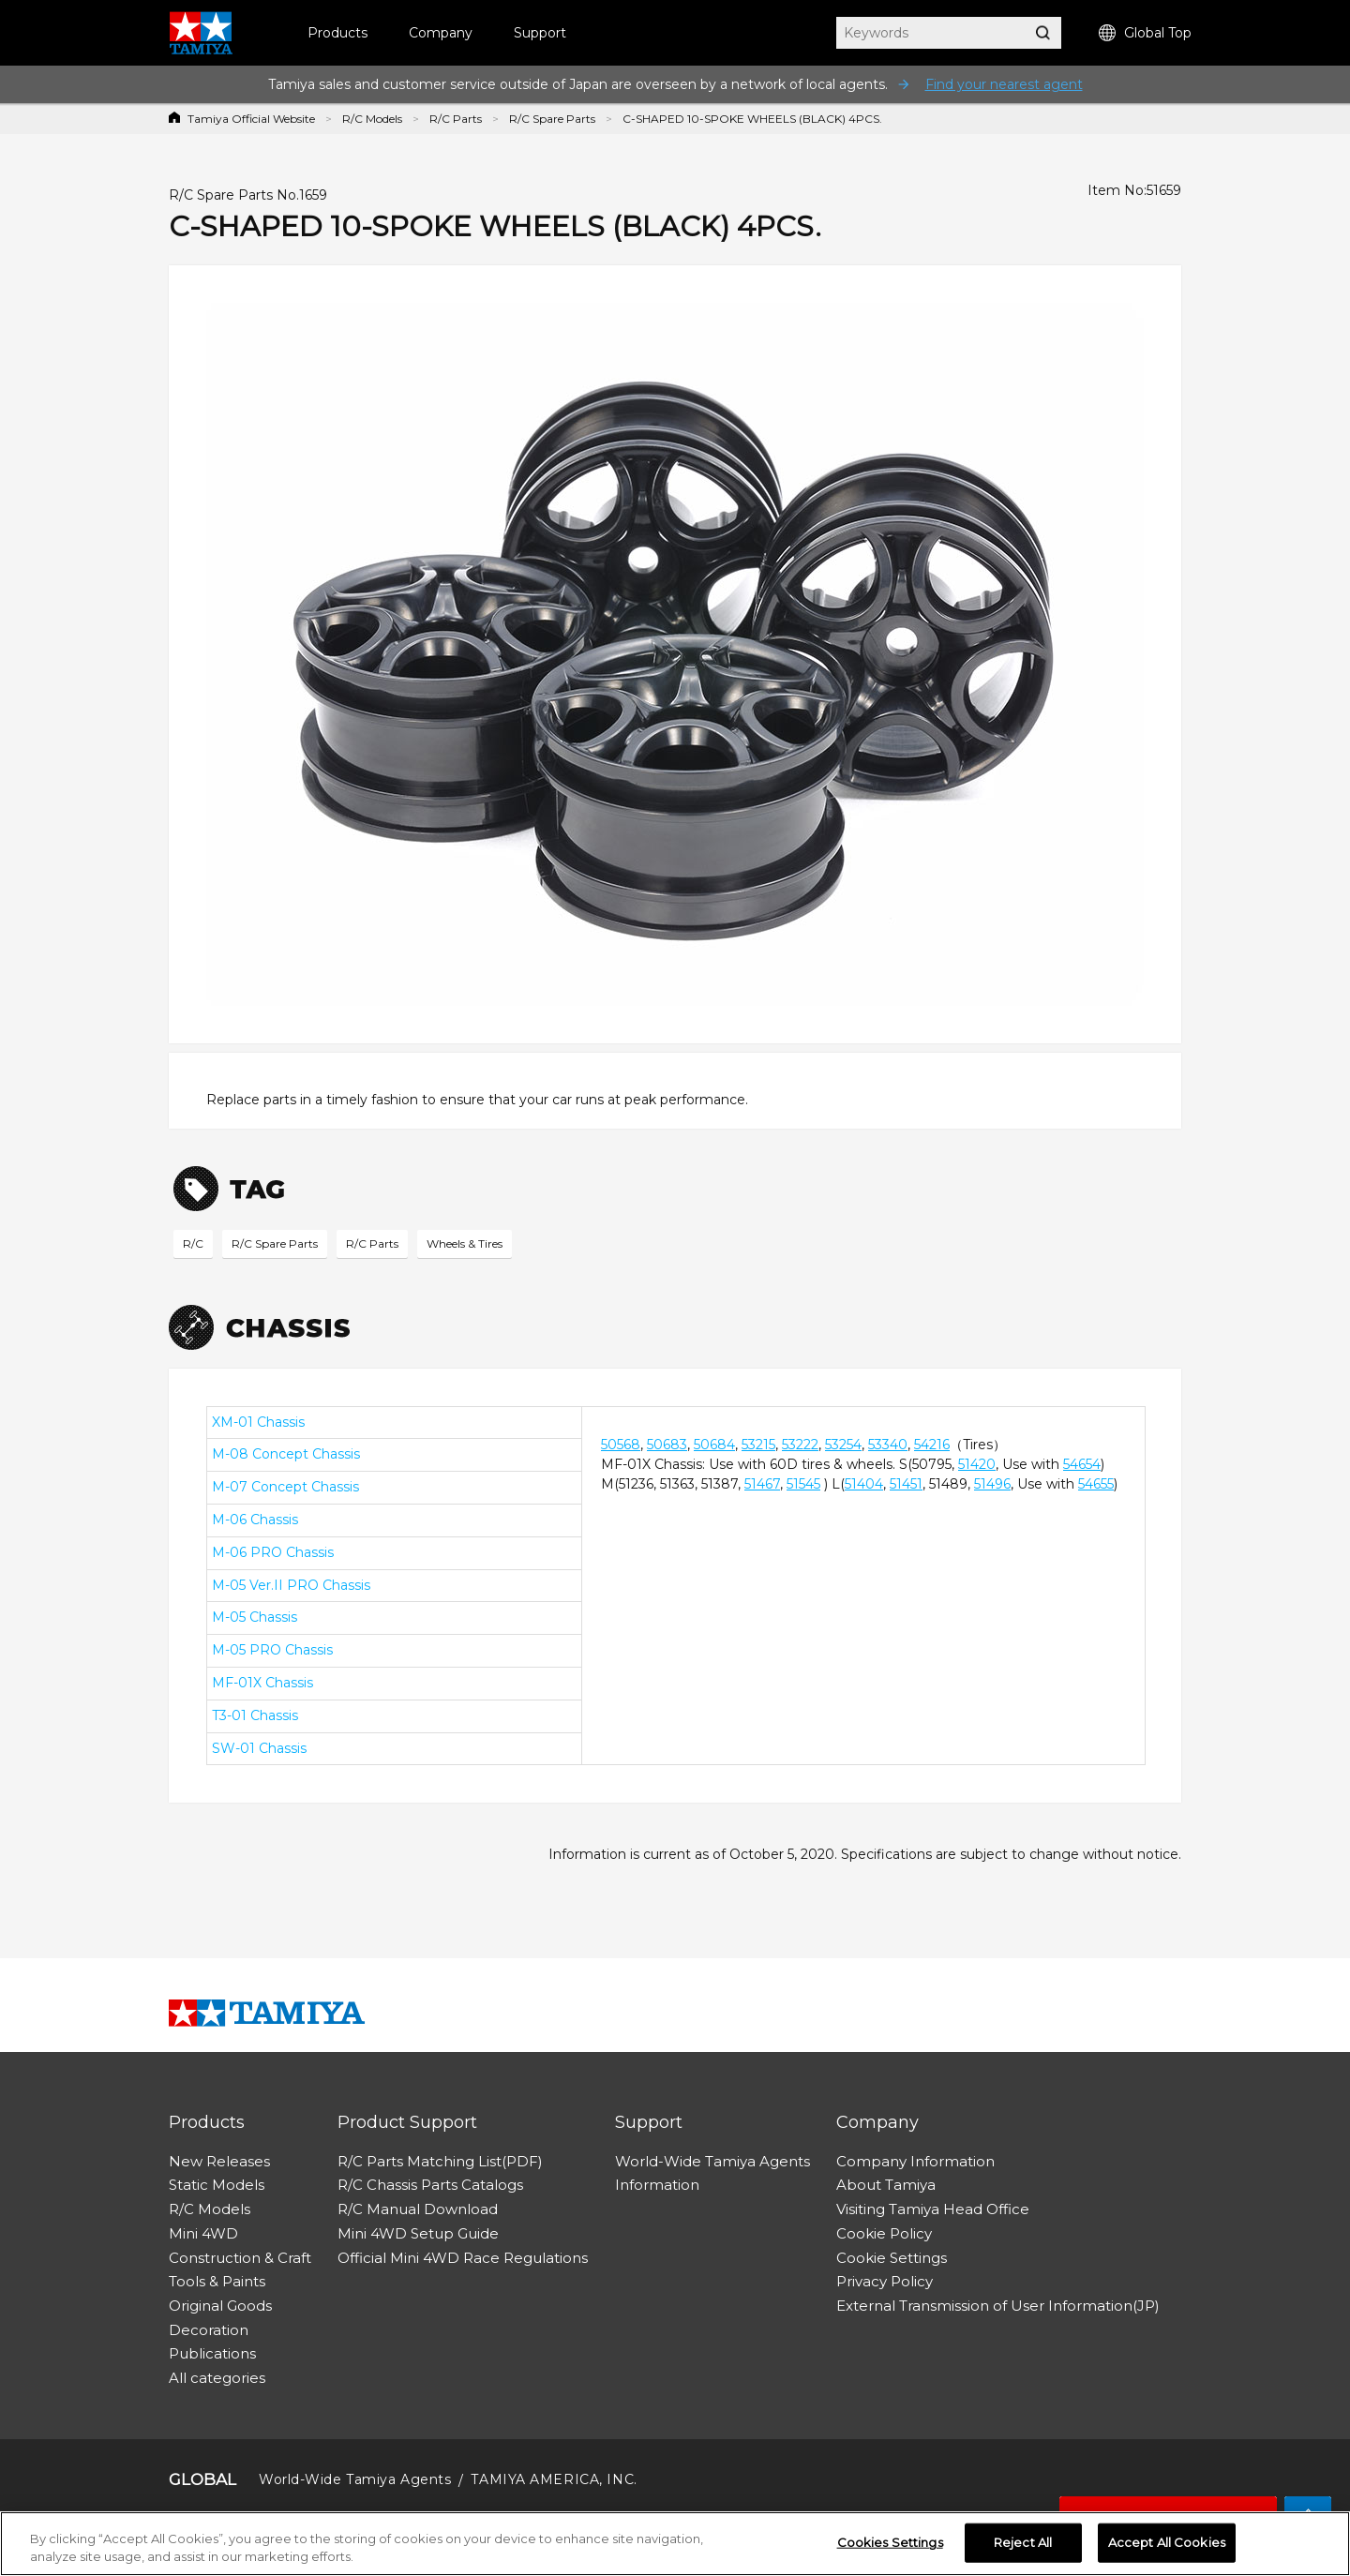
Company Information (915, 2161)
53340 (888, 1444)
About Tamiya (886, 2185)
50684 (714, 1444)
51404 (864, 1483)
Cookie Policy (884, 2233)
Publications (212, 2353)
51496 (992, 1483)
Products (338, 32)
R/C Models (372, 119)
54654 (1082, 1464)
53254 (843, 1444)
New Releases (219, 2161)
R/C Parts (455, 119)
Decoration (208, 2330)
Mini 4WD (203, 2233)
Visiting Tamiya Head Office (932, 2209)
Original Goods (220, 2305)
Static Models (216, 2185)
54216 (932, 1444)
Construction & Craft (240, 2258)
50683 (667, 1444)
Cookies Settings (890, 2546)
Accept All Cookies (1166, 2546)
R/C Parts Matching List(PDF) (440, 2161)
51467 (762, 1483)
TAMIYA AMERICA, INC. (554, 2479)
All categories (217, 2378)
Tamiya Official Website (251, 119)
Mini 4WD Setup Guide (418, 2233)
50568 (620, 1444)
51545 (803, 1483)
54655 (1096, 1483)
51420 (977, 1464)
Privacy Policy (884, 2281)
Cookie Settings (891, 2258)
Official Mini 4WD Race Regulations (463, 2258)
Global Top (1145, 33)
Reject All (1023, 2546)
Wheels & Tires (464, 1243)
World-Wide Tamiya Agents (712, 2161)
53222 (800, 1444)
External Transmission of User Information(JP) (998, 2305)
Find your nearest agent (1004, 84)
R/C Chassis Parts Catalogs (430, 2185)
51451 (906, 1483)
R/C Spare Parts (552, 119)
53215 (758, 1444)
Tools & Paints (217, 2281)
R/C (193, 1243)
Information (657, 2185)
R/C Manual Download (418, 2209)
